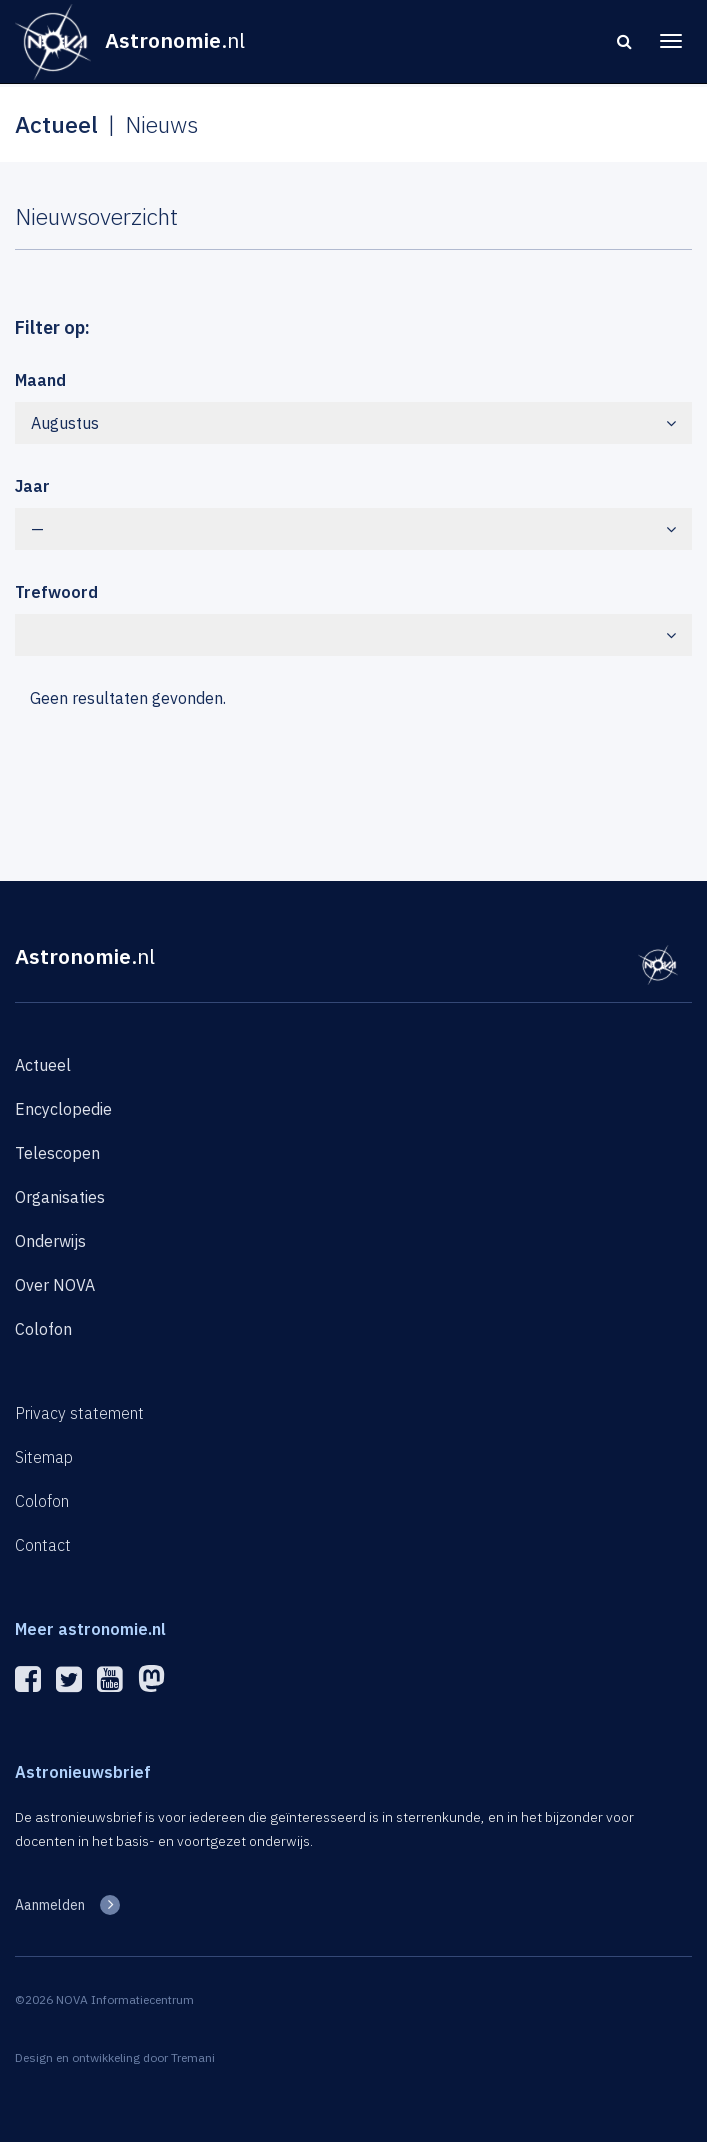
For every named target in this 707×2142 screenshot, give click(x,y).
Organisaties (60, 1197)
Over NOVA (55, 1285)
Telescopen (57, 1153)
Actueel (43, 1065)
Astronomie (85, 956)
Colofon (43, 1329)
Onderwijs (50, 1241)
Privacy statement (79, 1413)
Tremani (193, 2057)
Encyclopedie (63, 1109)
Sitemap (44, 1457)
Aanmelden (50, 1905)
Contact (43, 1545)
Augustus (353, 423)
